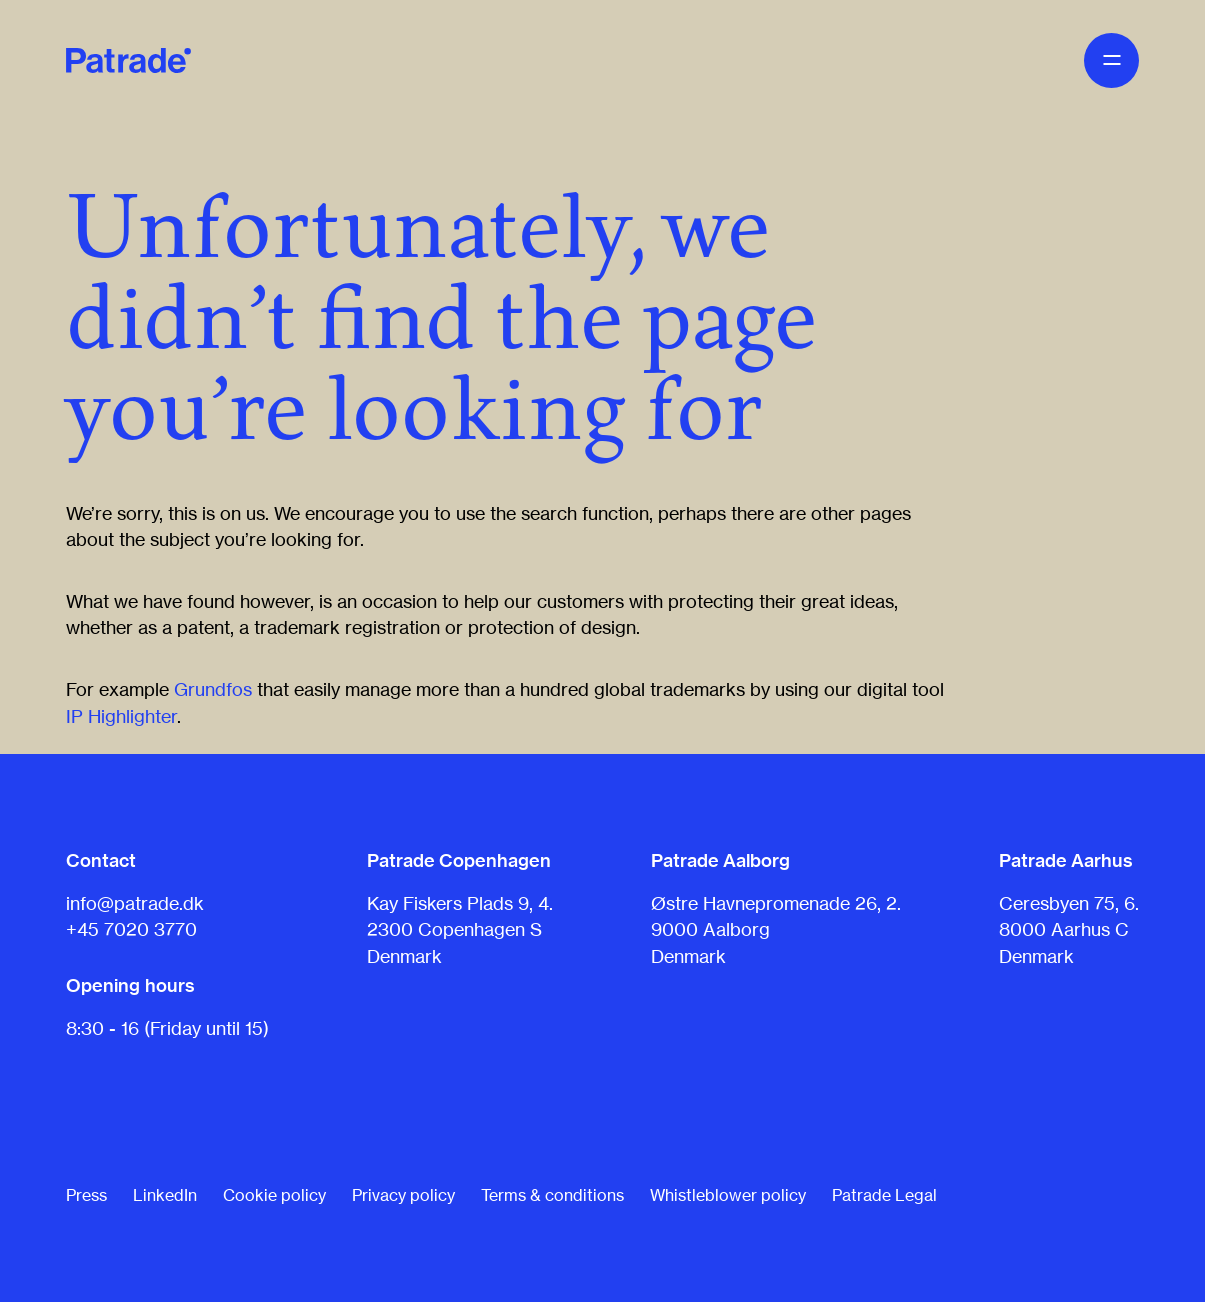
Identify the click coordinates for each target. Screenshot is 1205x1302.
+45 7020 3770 (131, 929)
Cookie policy (274, 1195)
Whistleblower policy (728, 1195)
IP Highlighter (121, 716)
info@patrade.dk (135, 903)
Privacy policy (403, 1195)
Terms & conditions (552, 1195)
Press (86, 1195)
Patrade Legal (884, 1195)
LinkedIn (165, 1195)
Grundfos (213, 689)
